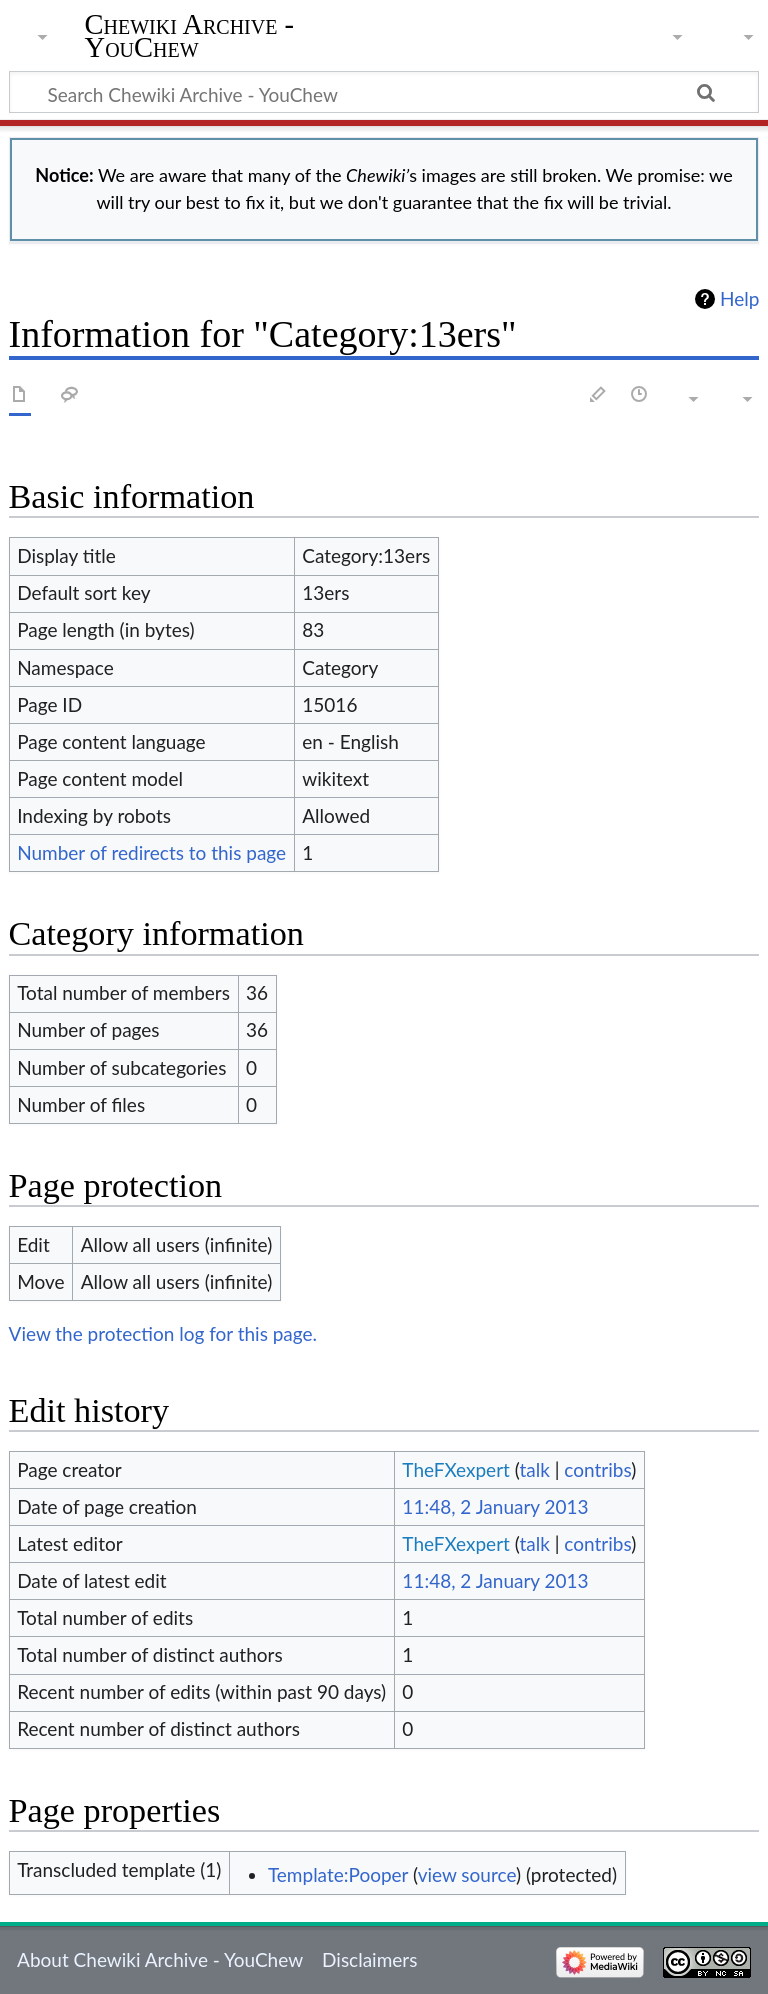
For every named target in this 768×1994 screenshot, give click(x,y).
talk (534, 1469)
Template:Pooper (338, 1874)
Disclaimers (369, 1959)
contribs (597, 1469)
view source (467, 1874)
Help (739, 299)
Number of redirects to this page (151, 852)
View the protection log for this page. (163, 1333)
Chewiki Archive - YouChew (190, 37)
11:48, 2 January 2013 (495, 1506)
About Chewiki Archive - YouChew (160, 1959)
